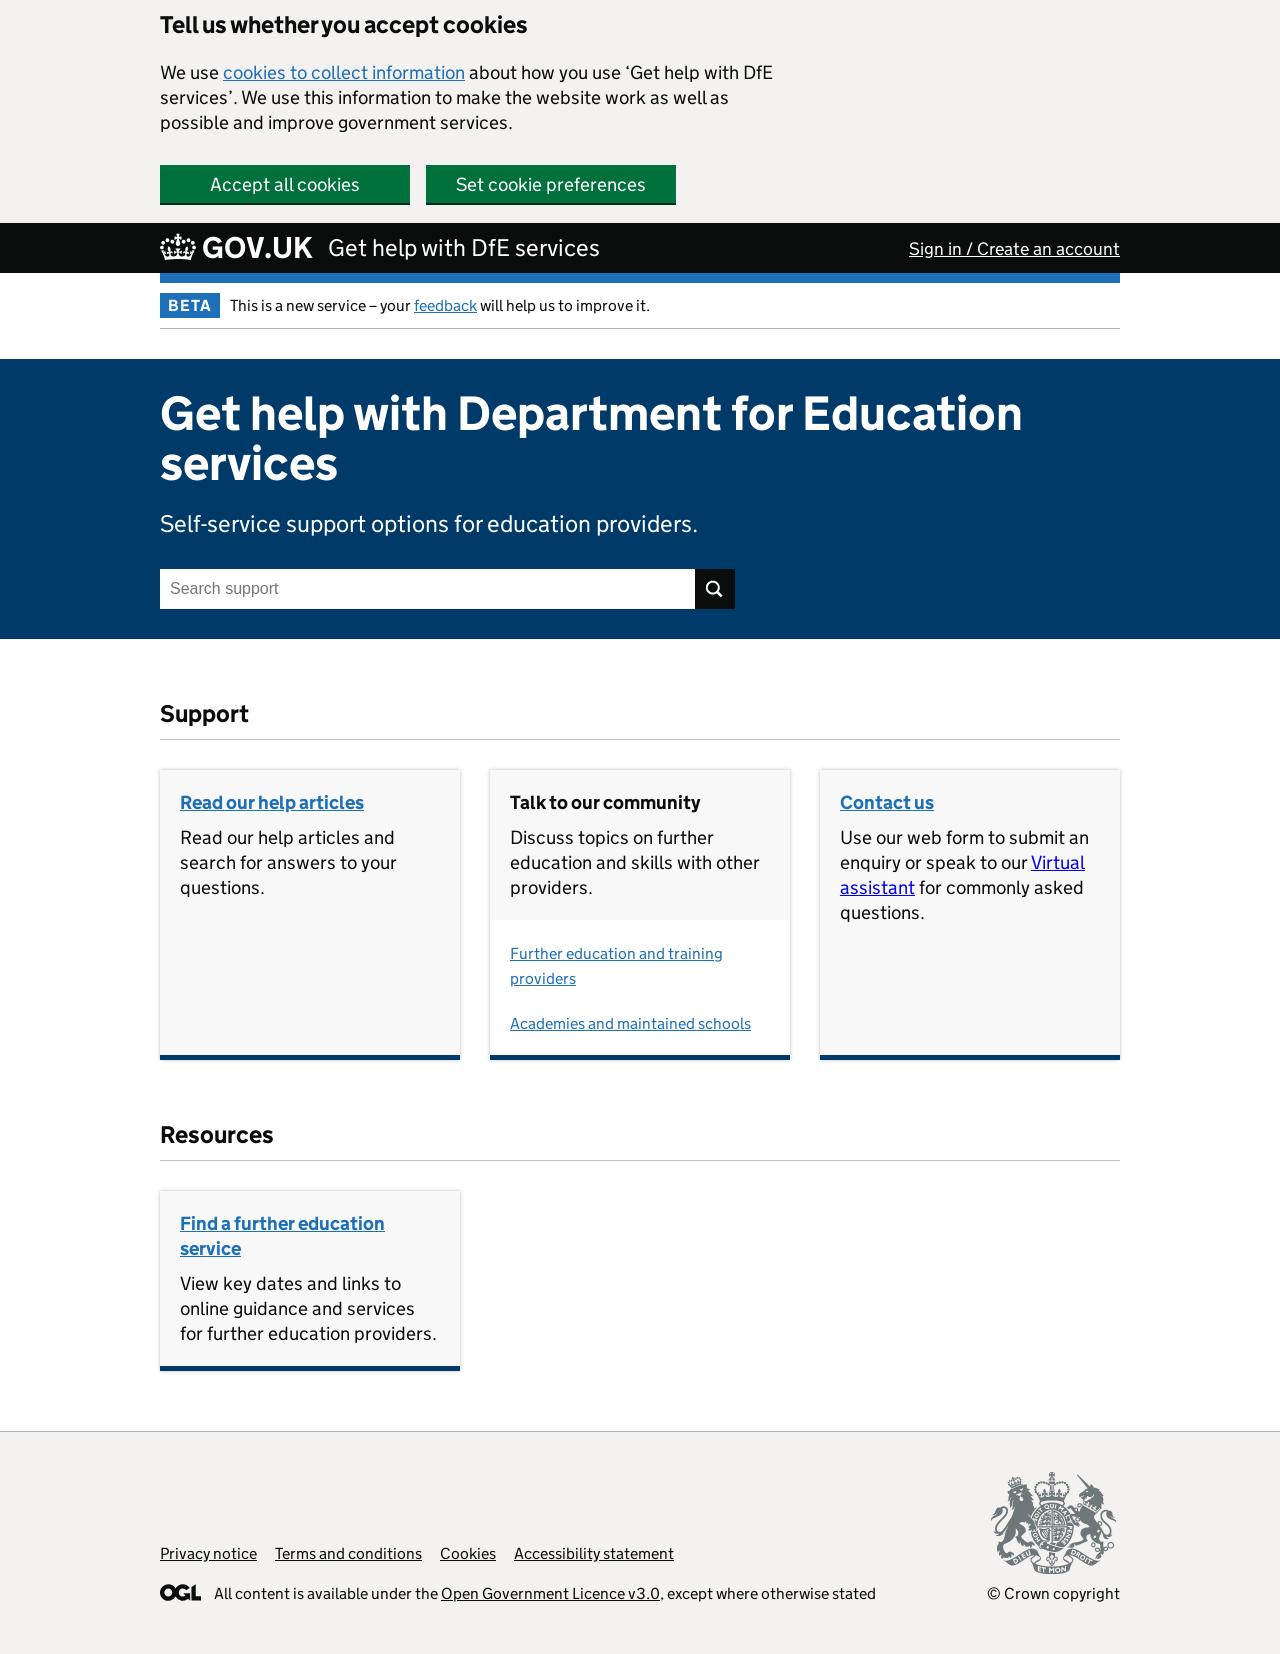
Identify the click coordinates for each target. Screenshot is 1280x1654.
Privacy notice (208, 1553)
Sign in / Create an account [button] (1014, 249)
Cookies (468, 1553)
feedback (445, 305)
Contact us (887, 802)
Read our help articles (272, 802)
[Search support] (427, 589)
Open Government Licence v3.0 (550, 1593)
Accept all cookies (285, 184)
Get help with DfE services (464, 247)
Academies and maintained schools (630, 1023)
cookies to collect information (344, 72)
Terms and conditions (348, 1553)
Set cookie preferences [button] (551, 184)
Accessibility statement (594, 1553)
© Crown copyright (1053, 1593)
